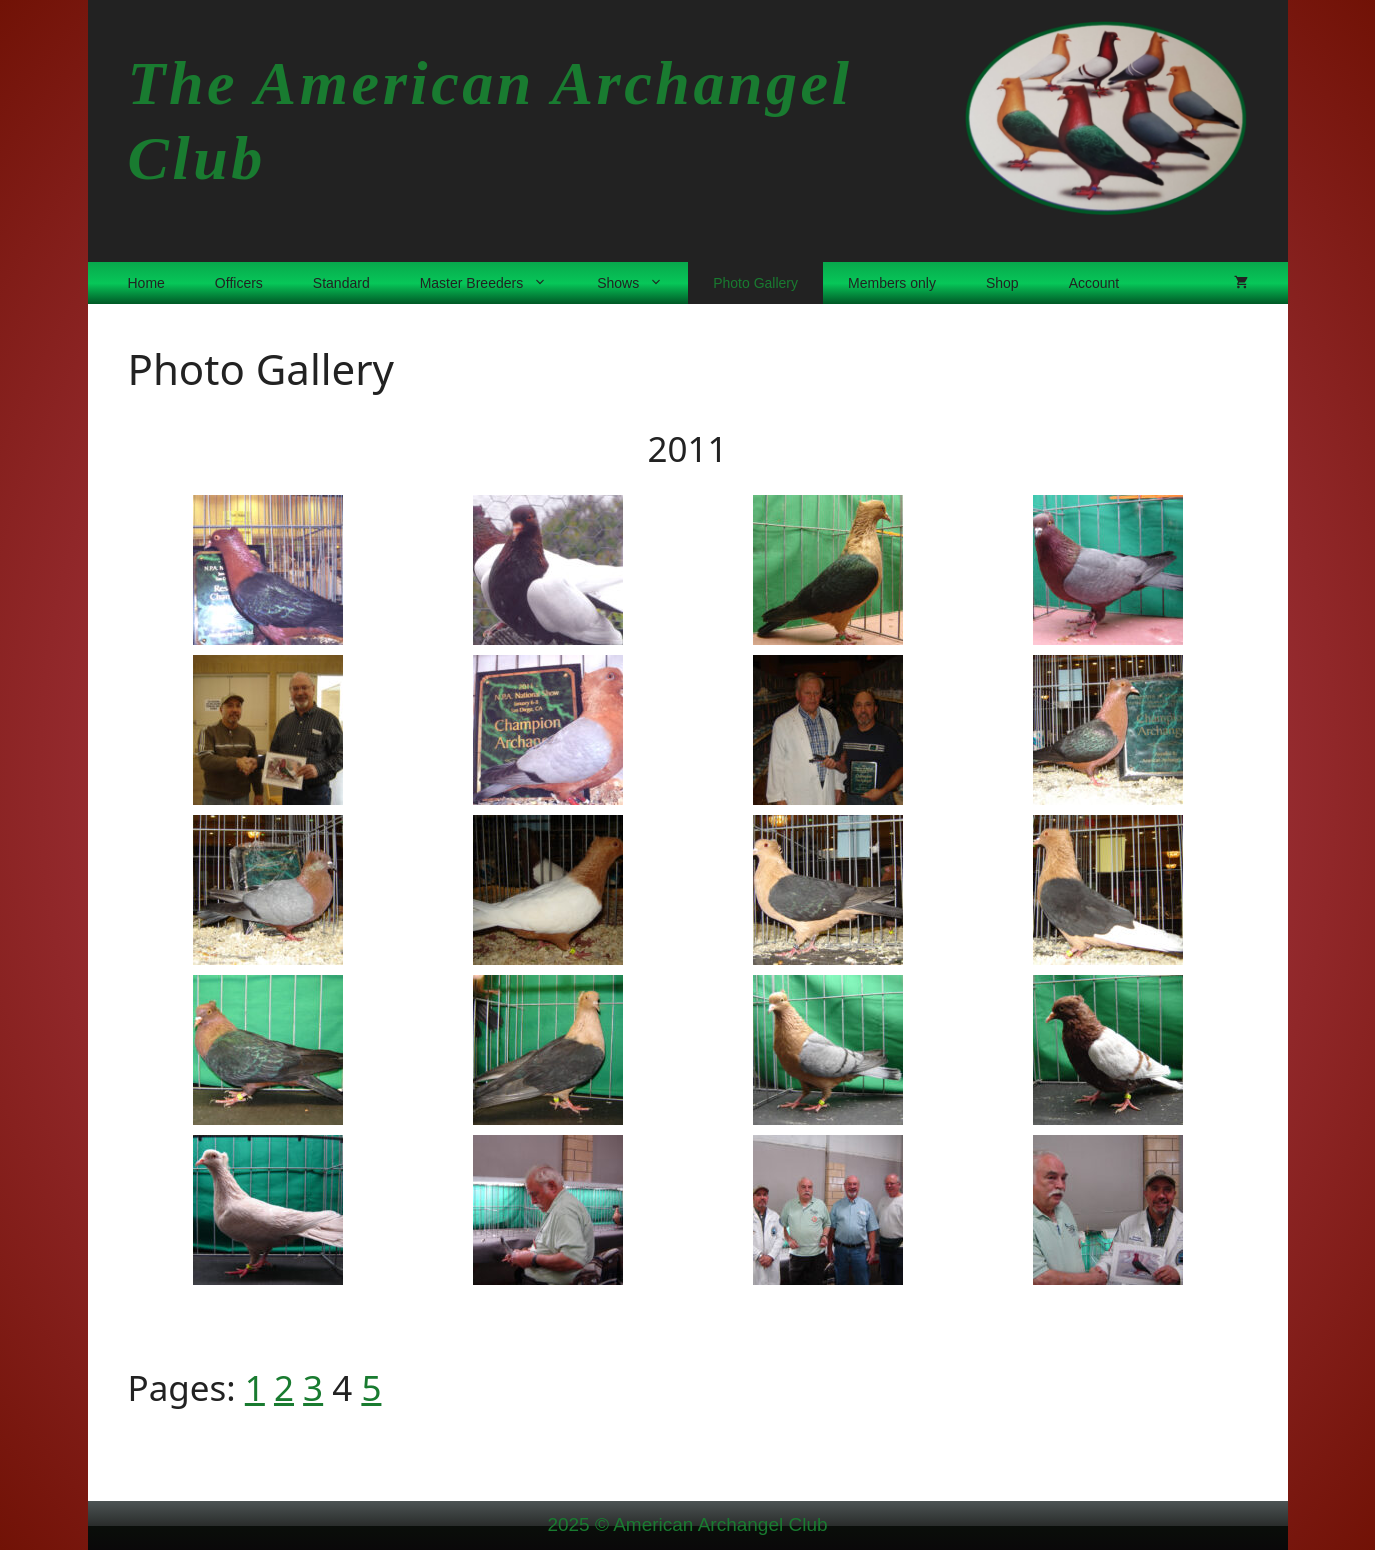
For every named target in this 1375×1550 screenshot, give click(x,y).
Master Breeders (496, 283)
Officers (239, 283)
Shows (642, 283)
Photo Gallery (755, 283)
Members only (892, 283)
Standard (341, 283)
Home (146, 283)
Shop (1002, 283)
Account (1094, 283)
